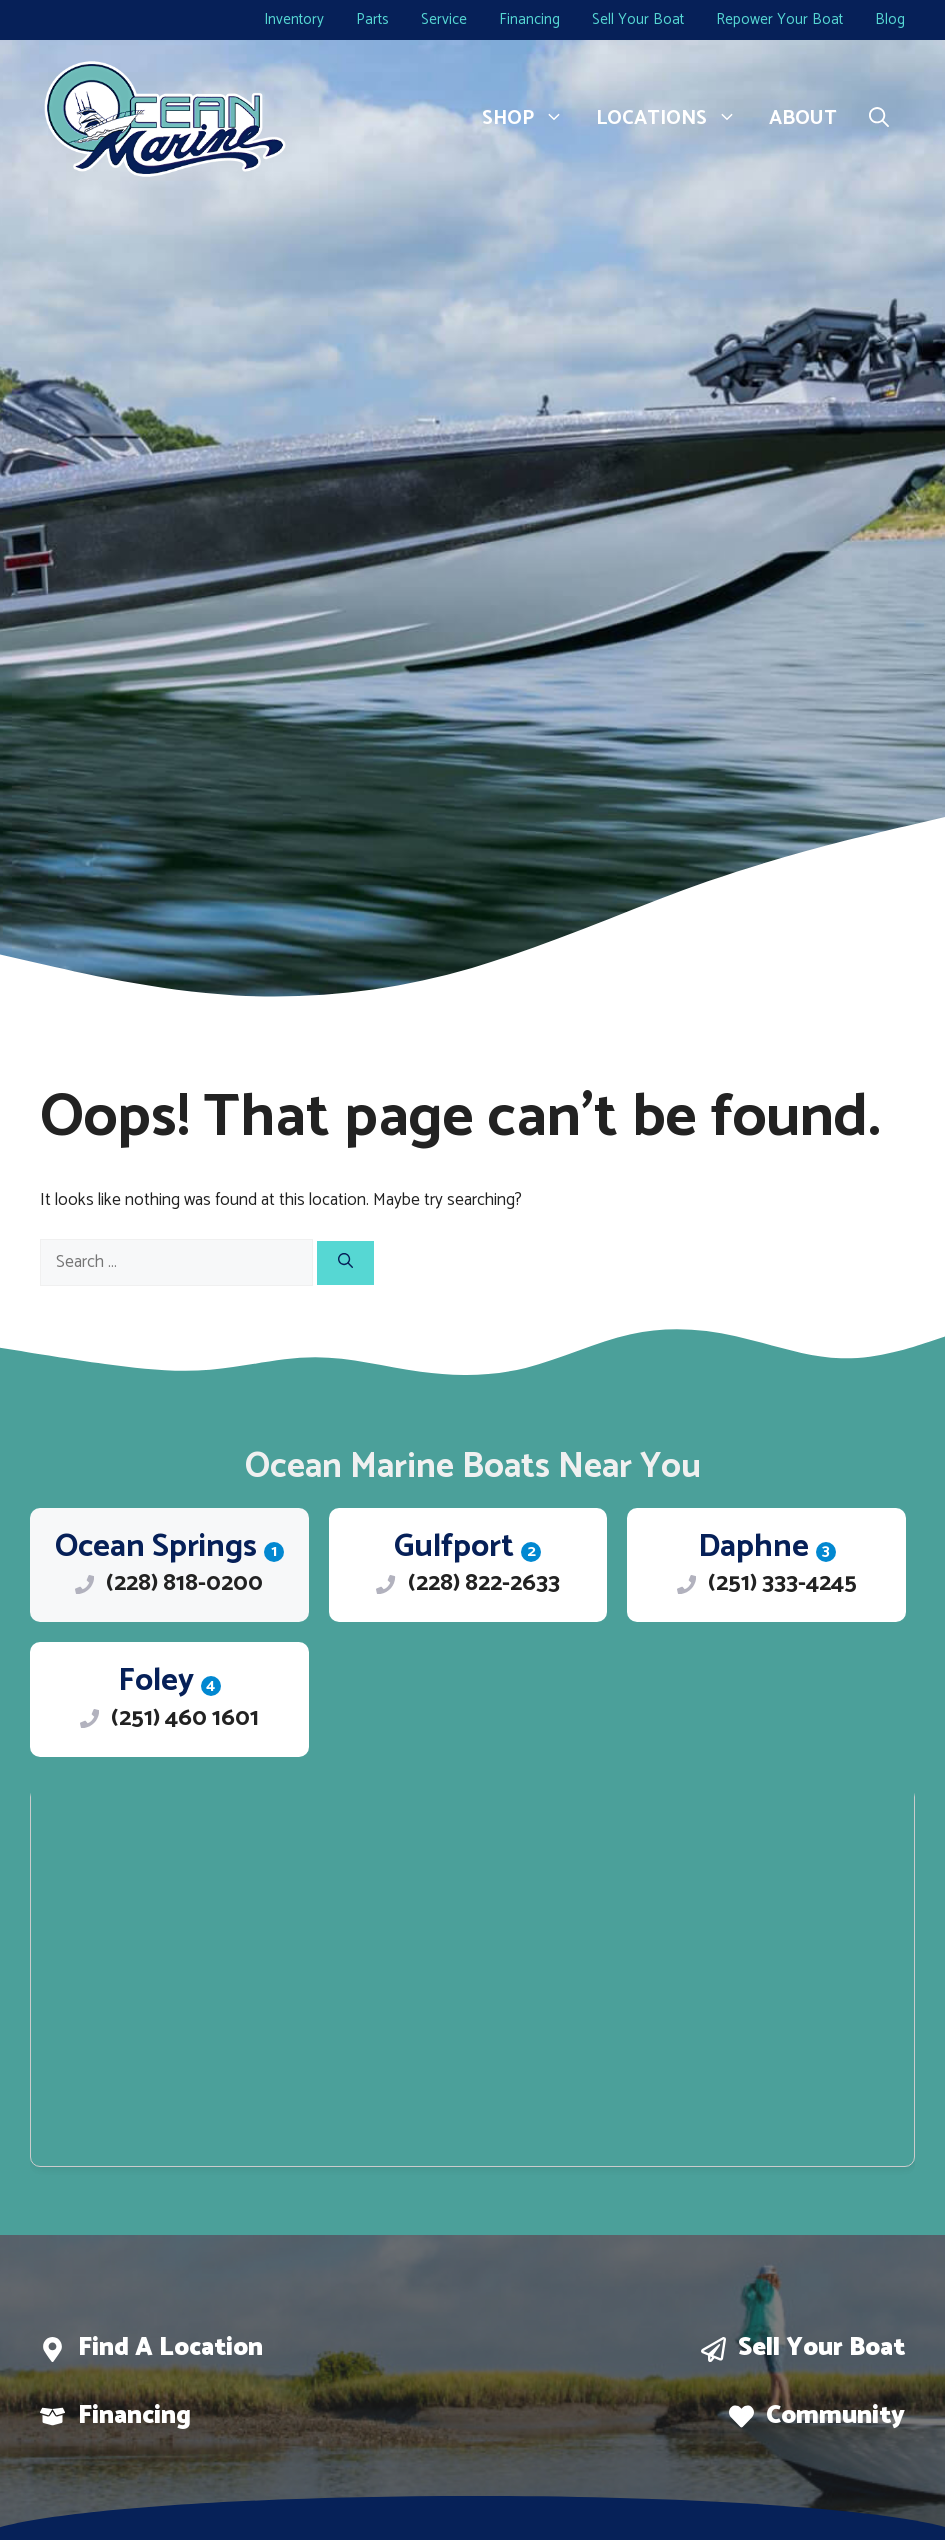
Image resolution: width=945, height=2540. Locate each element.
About (803, 118)
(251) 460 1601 (185, 1718)
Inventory (294, 19)
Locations (674, 119)
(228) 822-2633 (484, 1583)
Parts (372, 19)
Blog (890, 19)
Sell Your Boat (638, 19)
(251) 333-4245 (782, 1583)
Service (444, 19)
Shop (531, 119)
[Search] (345, 1263)
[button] (879, 119)
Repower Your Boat (779, 19)
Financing (529, 19)
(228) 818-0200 (184, 1583)
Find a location (170, 2348)
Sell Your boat (821, 2348)
